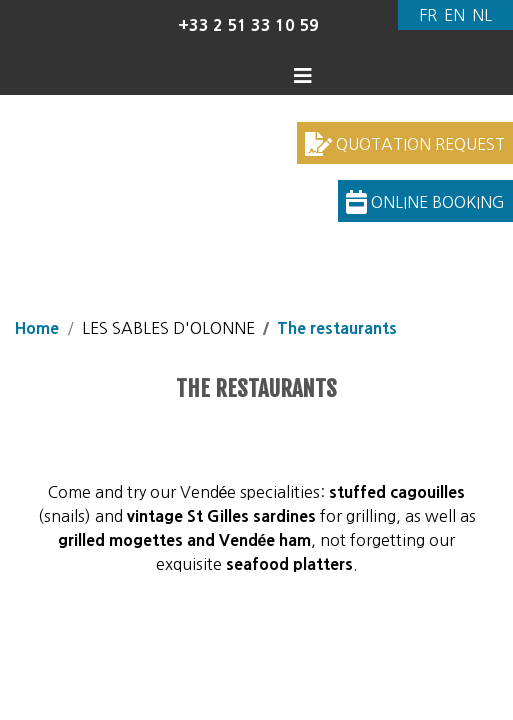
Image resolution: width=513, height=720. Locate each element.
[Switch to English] (454, 15)
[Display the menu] (306, 76)
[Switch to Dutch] (482, 15)
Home (37, 328)
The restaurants (337, 328)
